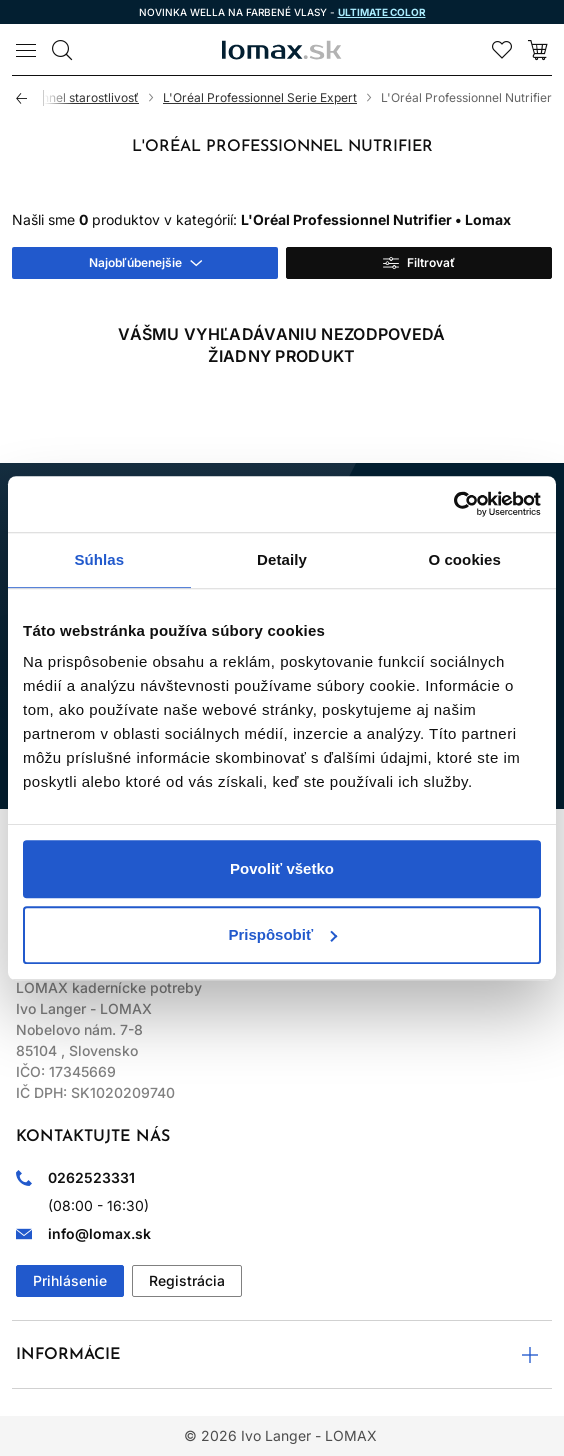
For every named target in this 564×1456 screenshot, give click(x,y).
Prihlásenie (70, 1280)
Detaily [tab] (282, 559)
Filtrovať (431, 262)
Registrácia (187, 1280)
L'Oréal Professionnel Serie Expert (260, 97)
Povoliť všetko (282, 868)
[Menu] (26, 50)
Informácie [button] (68, 1355)
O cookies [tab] (464, 559)
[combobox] (145, 263)
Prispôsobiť (282, 934)
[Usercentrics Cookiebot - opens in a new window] (453, 504)
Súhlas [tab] (99, 559)
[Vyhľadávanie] (62, 50)
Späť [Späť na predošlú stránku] (30, 98)
